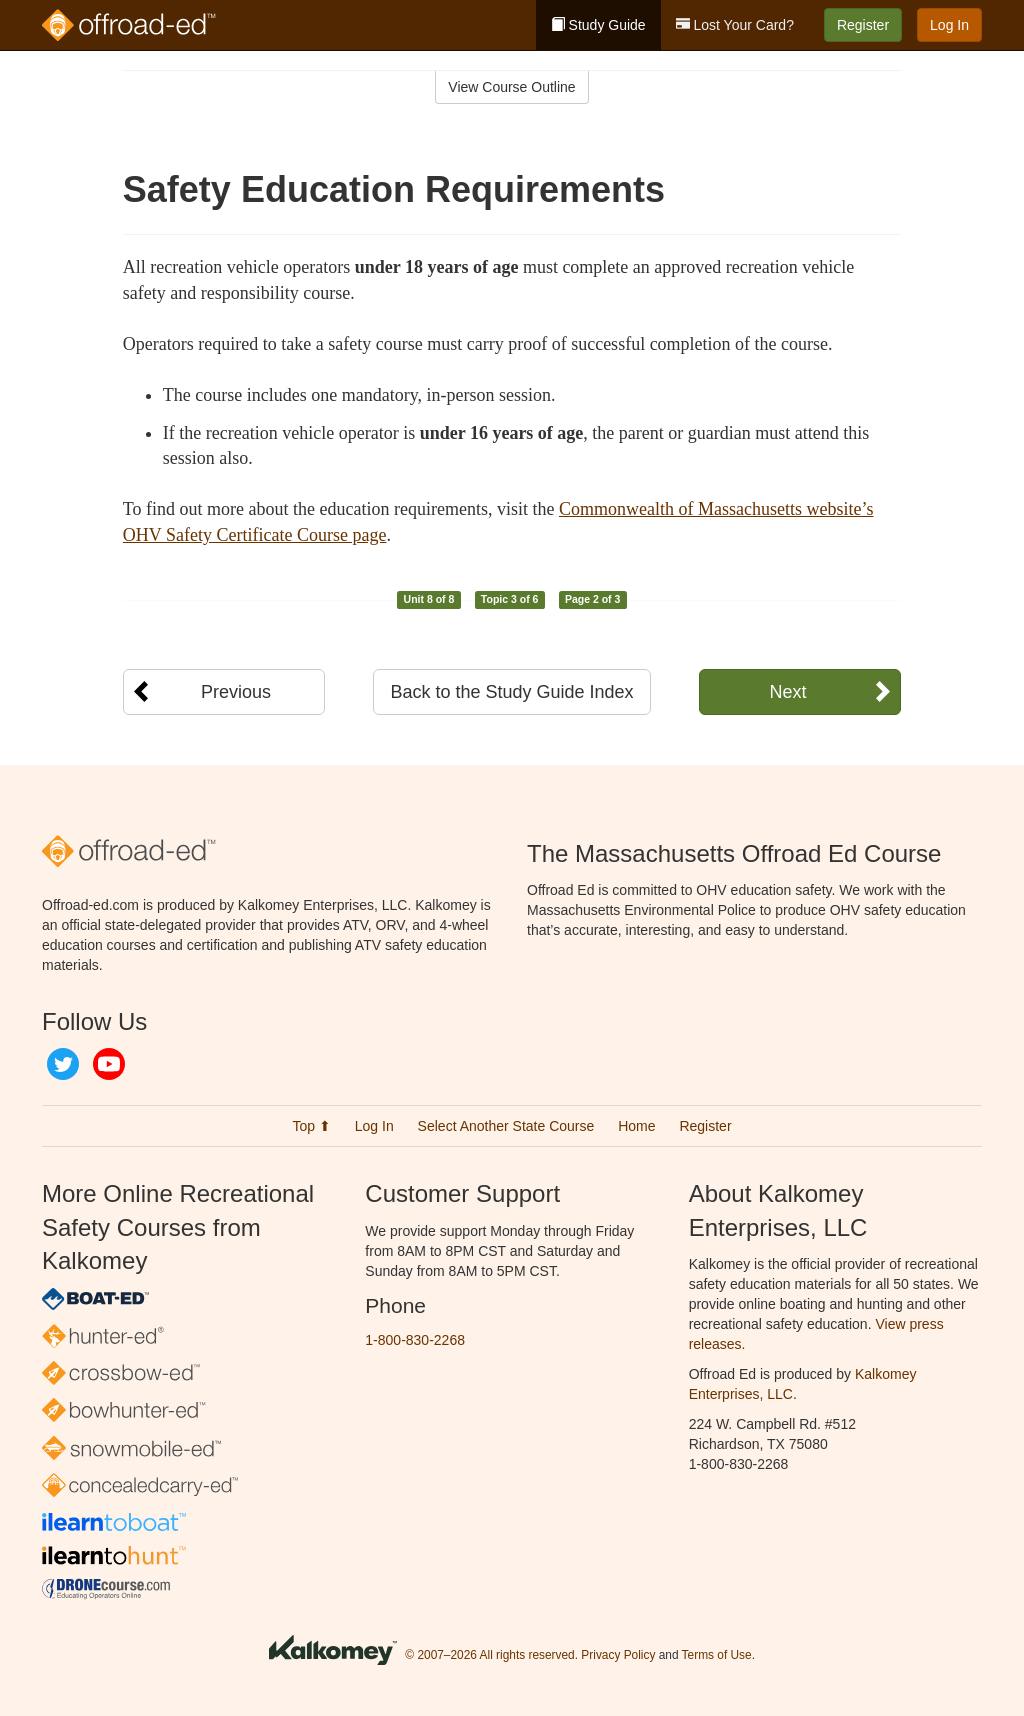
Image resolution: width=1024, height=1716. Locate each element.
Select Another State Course (506, 1126)
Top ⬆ (311, 1126)
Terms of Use (717, 1656)
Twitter (63, 1064)
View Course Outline (511, 87)
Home (636, 1126)
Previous (236, 692)
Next (787, 692)
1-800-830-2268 (415, 1340)
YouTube (109, 1064)
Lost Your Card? (735, 25)
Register (863, 25)
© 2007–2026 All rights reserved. (491, 1656)
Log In (949, 25)
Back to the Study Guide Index (511, 692)
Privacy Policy (618, 1656)
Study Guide (598, 25)
